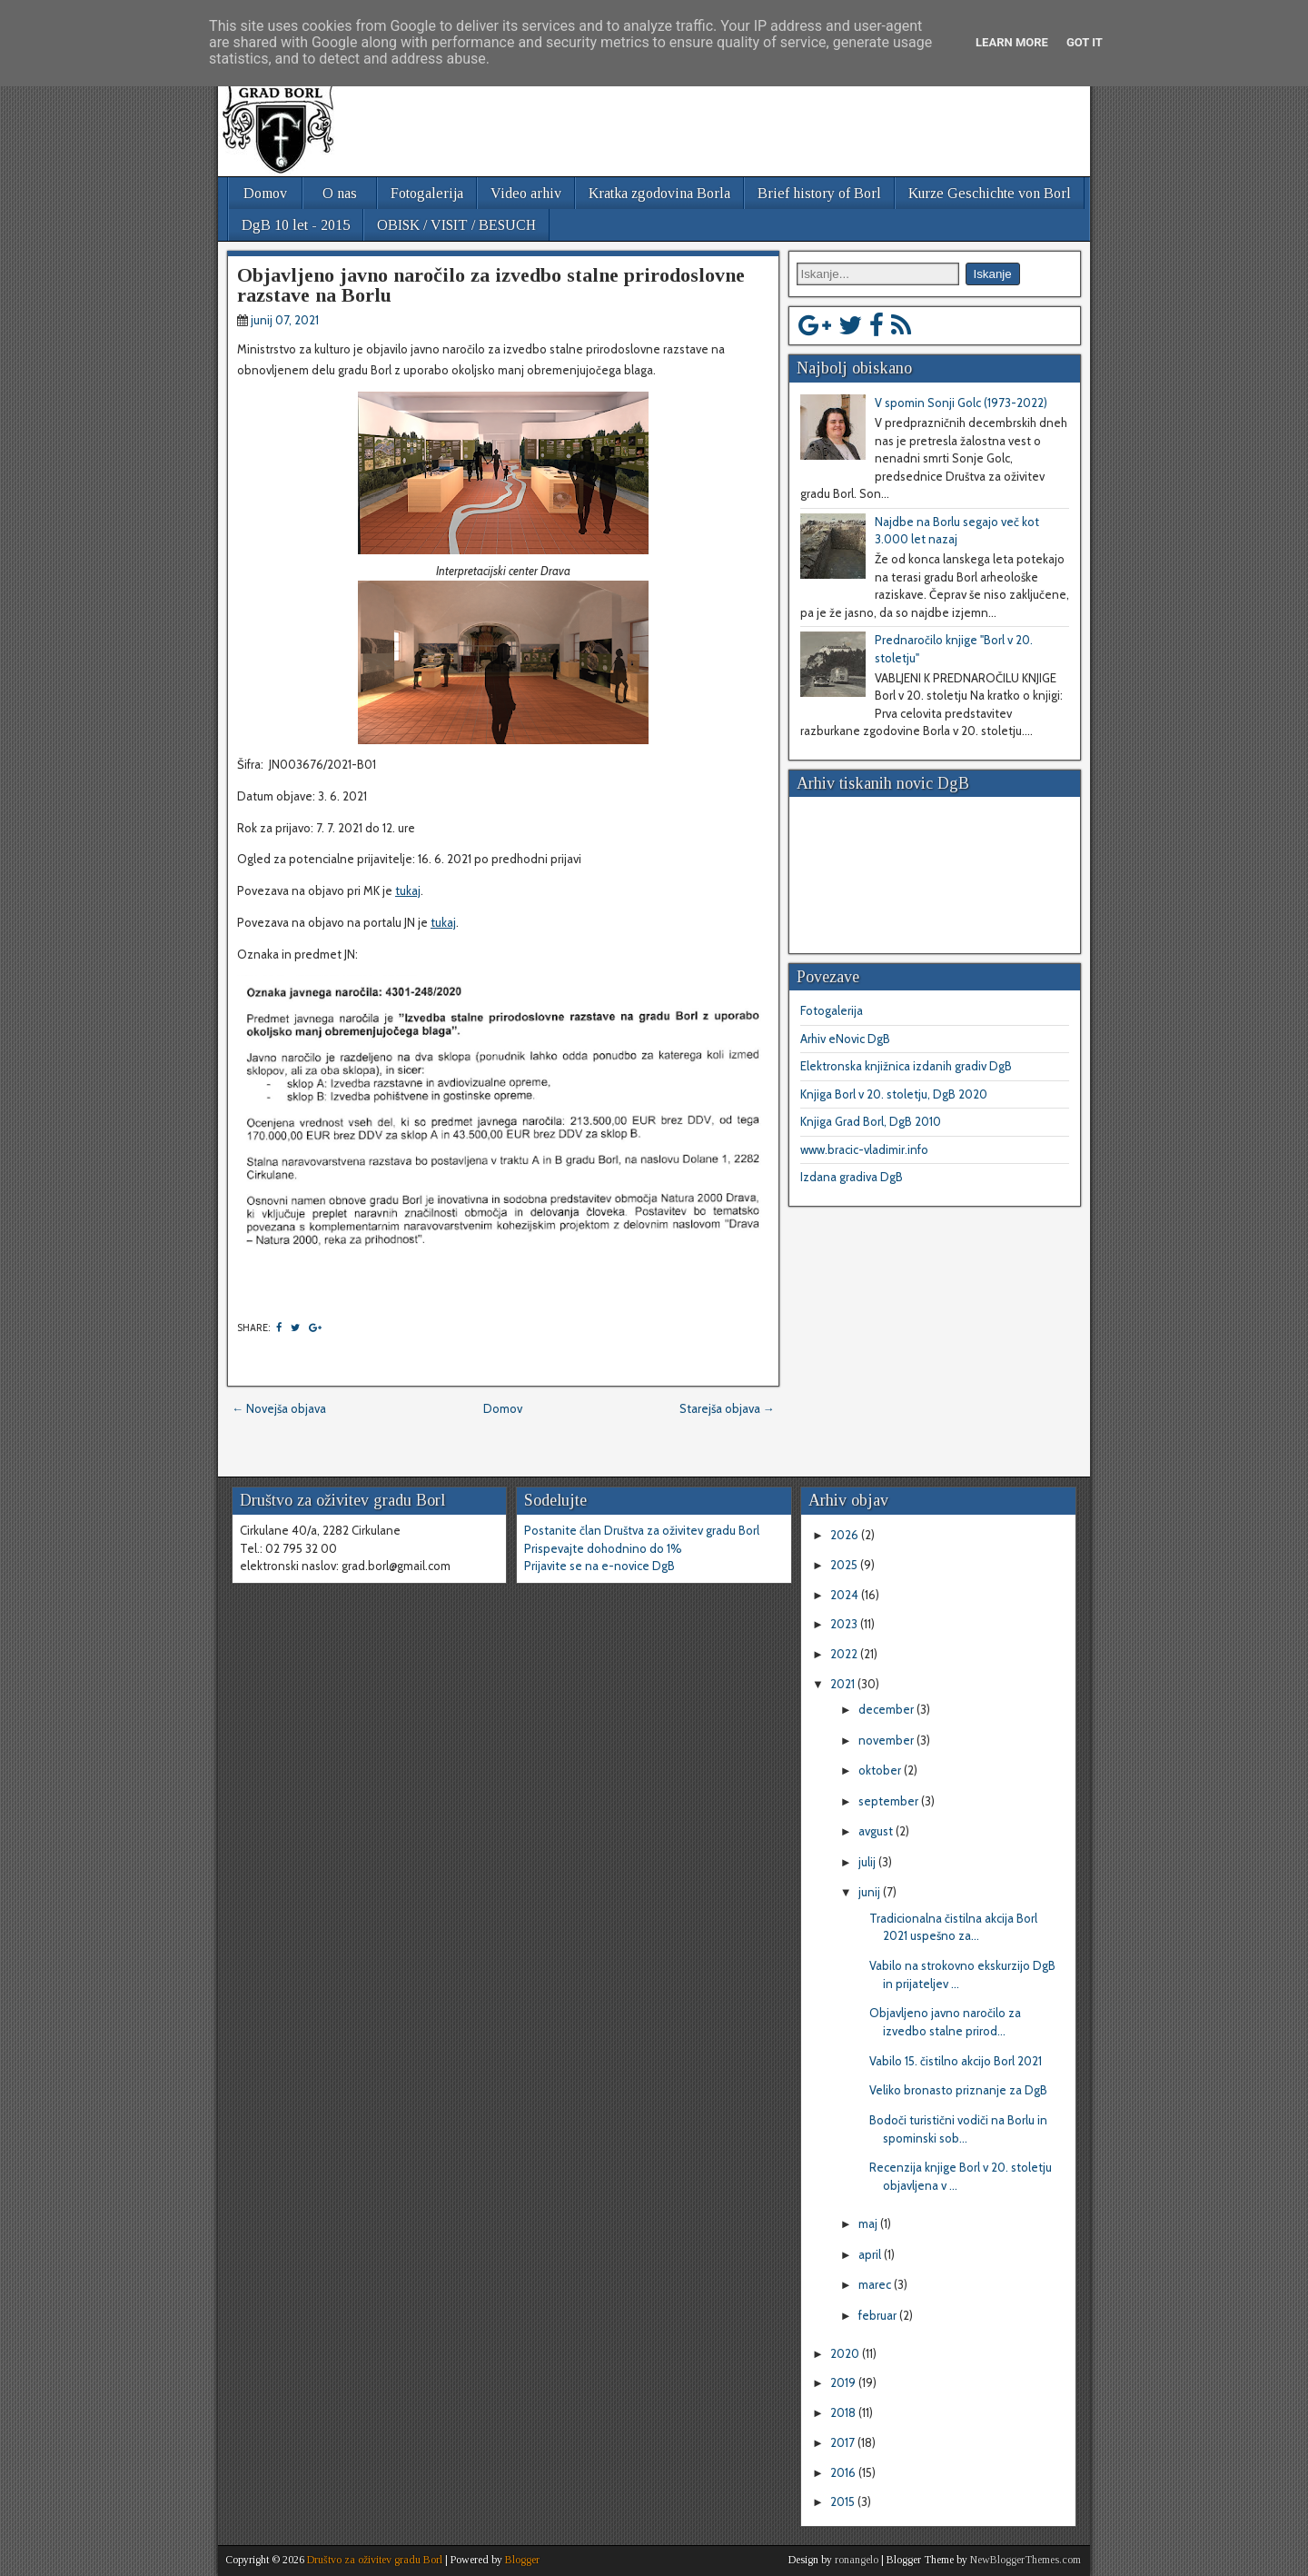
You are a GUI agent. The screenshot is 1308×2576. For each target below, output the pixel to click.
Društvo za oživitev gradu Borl (374, 2559)
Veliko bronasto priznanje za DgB (958, 2090)
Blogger (522, 2559)
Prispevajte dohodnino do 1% (603, 1548)
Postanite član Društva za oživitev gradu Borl (641, 1530)
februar (878, 2315)
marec (876, 2284)
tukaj (408, 890)
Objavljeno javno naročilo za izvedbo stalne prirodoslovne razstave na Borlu (491, 285)
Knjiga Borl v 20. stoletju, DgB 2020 (893, 1094)
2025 (845, 1564)
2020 (846, 2353)
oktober (881, 1770)
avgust (877, 1831)
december (887, 1709)
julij (868, 1862)
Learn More (1012, 42)
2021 (843, 1683)
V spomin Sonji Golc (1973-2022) (961, 402)
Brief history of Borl (819, 193)
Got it (1084, 42)
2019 (844, 2382)
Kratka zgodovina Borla (659, 193)
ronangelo (856, 2559)
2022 (845, 1653)
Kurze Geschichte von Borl (989, 193)
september (889, 1801)
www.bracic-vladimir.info (864, 1149)
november (887, 1740)
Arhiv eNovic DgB (845, 1038)
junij (870, 1892)
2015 (843, 2501)
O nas (339, 193)
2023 (845, 1623)
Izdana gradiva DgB (851, 1176)
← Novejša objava (279, 1408)
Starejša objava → (727, 1408)
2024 (845, 1594)
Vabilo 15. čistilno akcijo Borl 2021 (955, 2061)
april (871, 2254)
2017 (843, 2442)
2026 (845, 1534)
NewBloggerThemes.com (1025, 2559)
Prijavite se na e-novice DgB (599, 1565)
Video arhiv (525, 193)
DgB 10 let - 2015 (296, 225)
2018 (844, 2412)
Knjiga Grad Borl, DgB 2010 (870, 1121)
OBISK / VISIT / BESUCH (456, 225)
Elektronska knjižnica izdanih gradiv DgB (906, 1066)
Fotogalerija (427, 193)
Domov (265, 193)
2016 (844, 2472)
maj (869, 2223)
